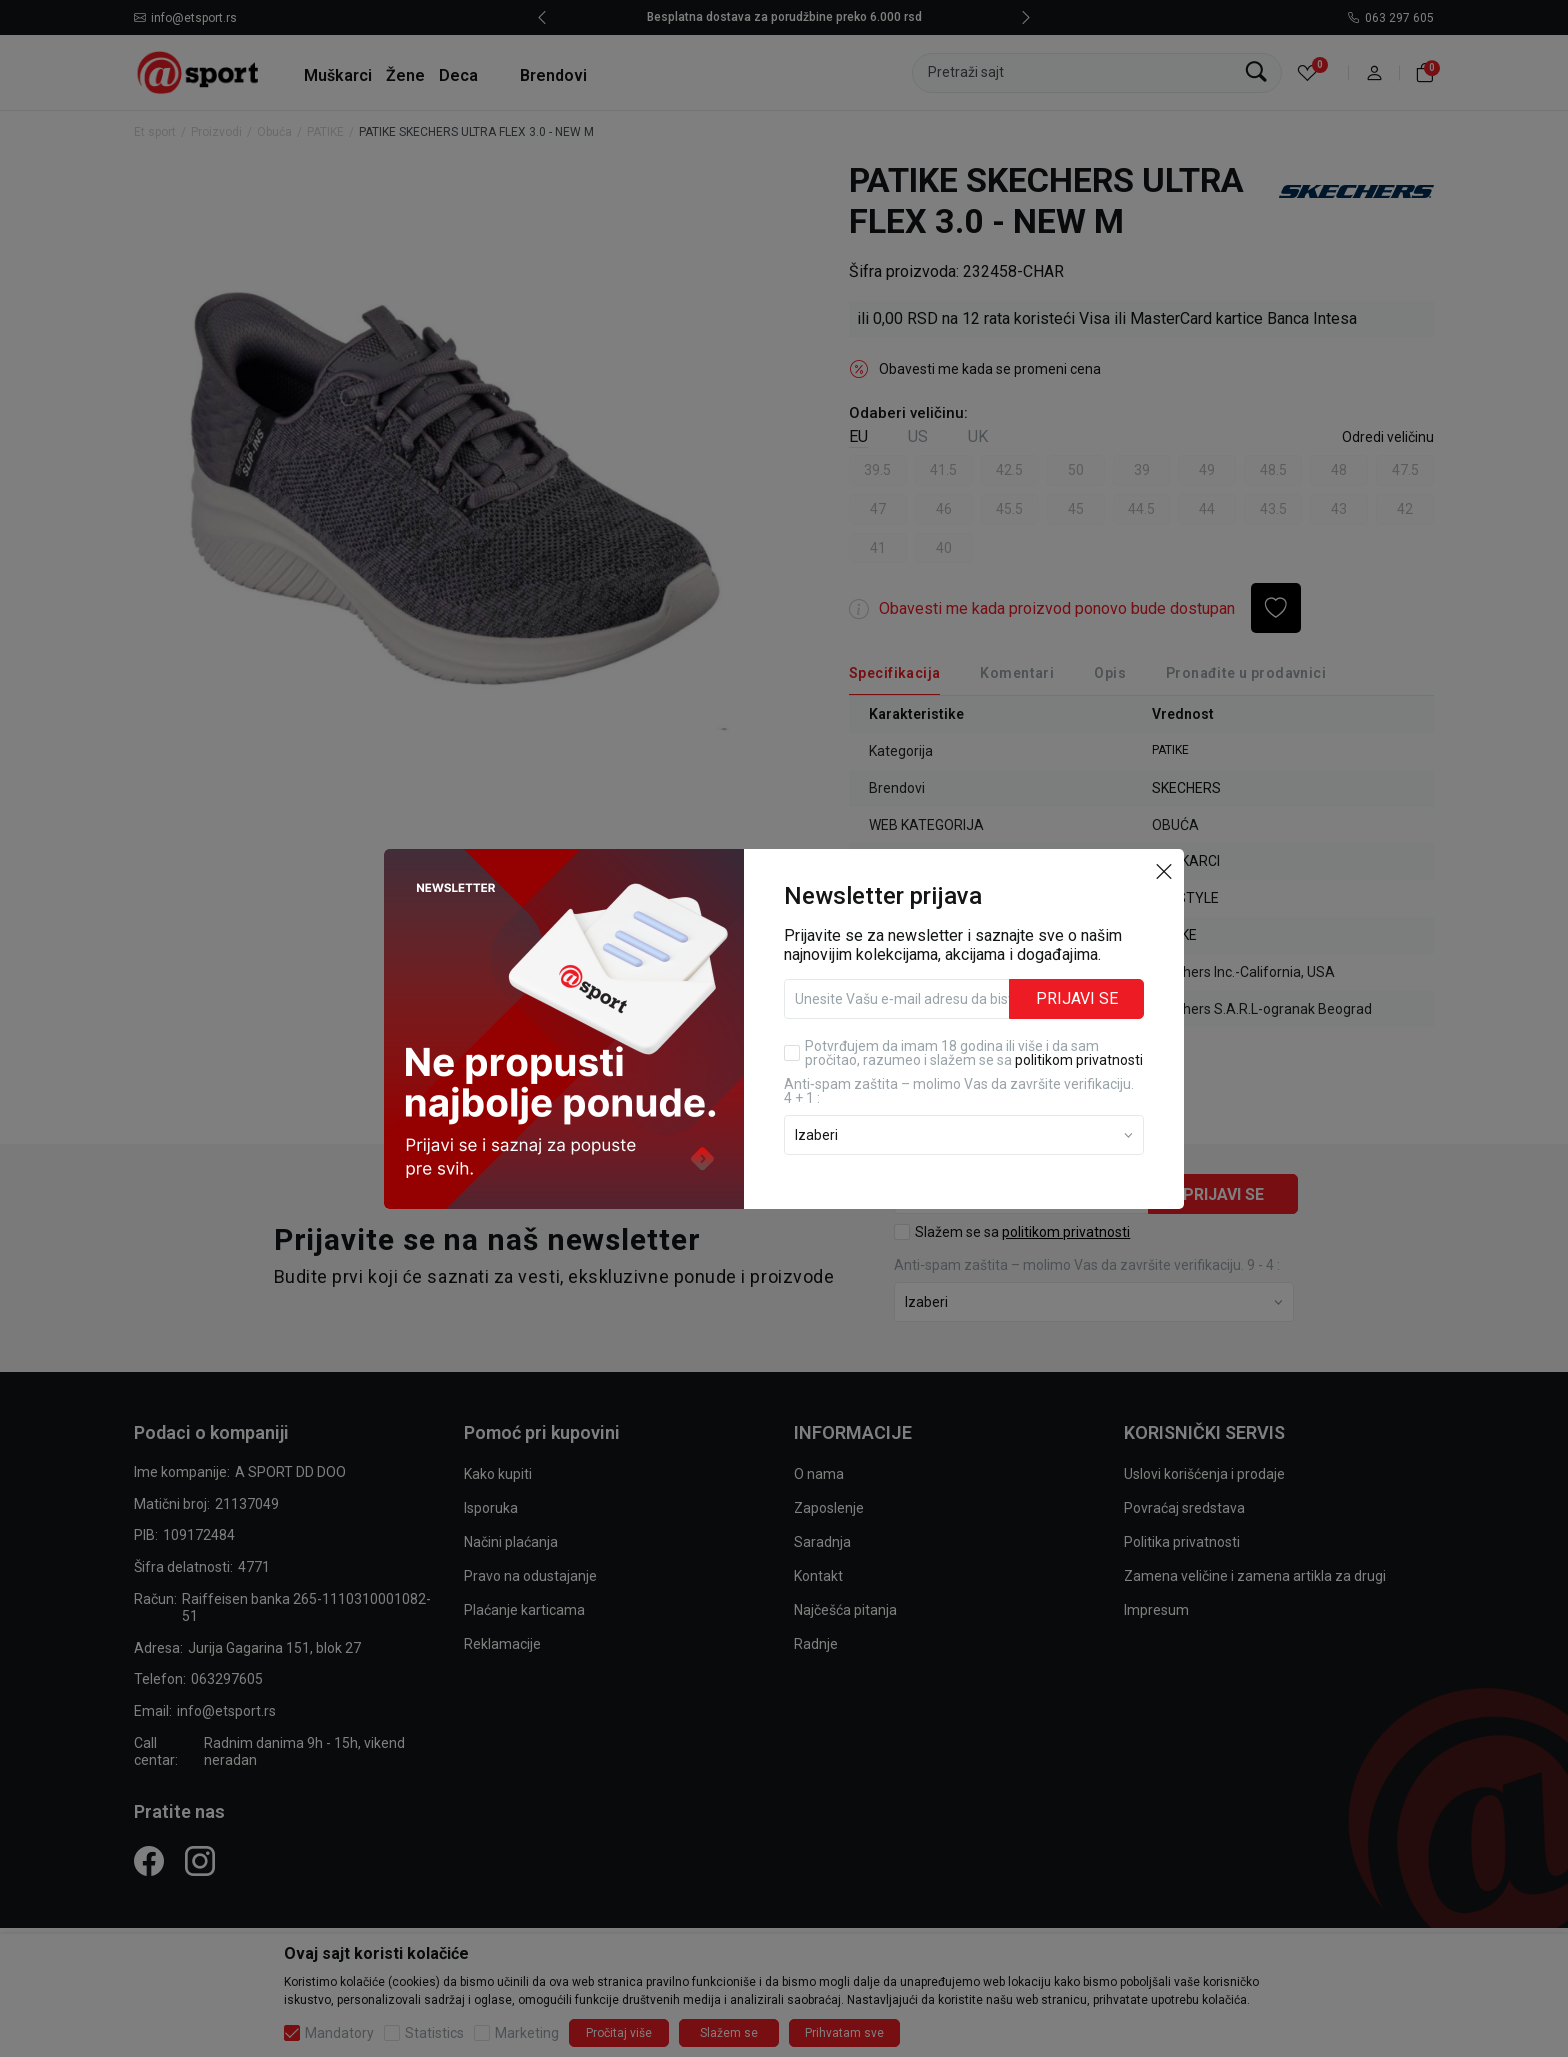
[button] (1164, 871)
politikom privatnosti (1079, 1060)
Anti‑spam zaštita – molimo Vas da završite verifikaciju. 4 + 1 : (959, 1091)
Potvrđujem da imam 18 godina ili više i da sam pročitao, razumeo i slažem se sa (974, 1053)
